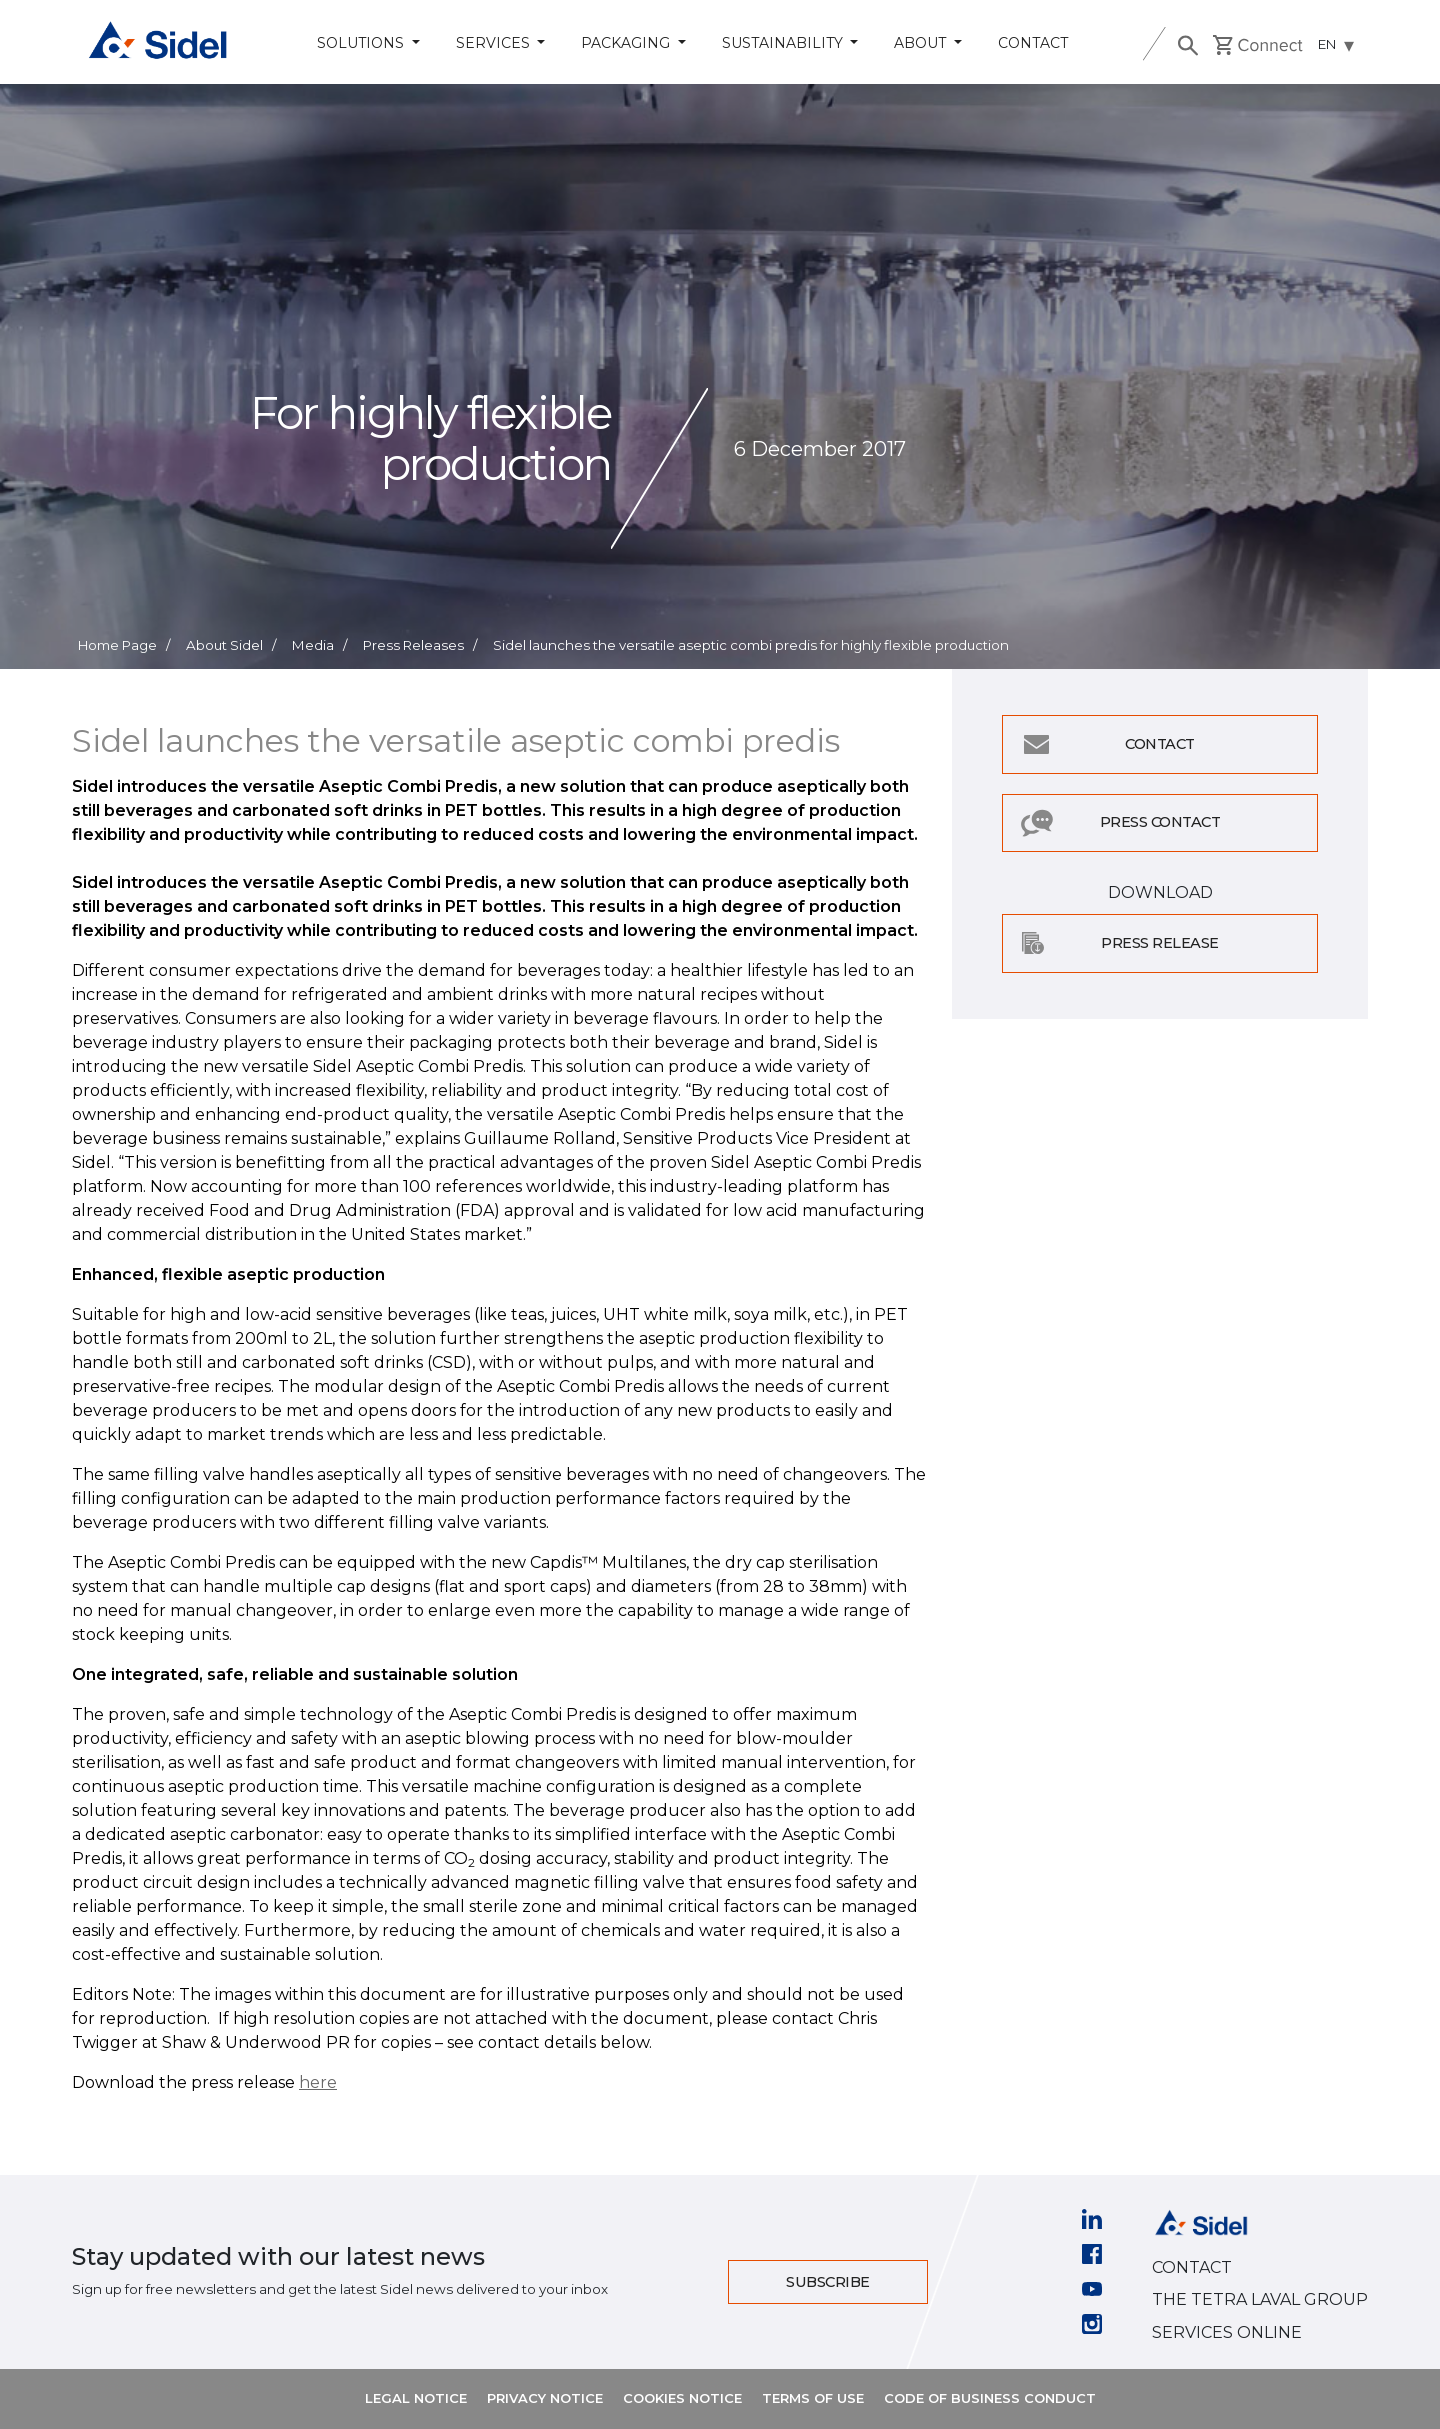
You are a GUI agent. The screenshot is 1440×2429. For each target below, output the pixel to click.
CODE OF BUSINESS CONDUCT (990, 2398)
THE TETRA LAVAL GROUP (1260, 2299)
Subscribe (828, 2282)
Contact (1033, 43)
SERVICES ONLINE (1227, 2332)
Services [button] (495, 43)
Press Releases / (420, 645)
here (318, 2082)
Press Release (1160, 943)
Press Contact (1160, 822)
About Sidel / (231, 645)
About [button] (922, 43)
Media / (319, 645)
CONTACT (1192, 2267)
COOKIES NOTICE (682, 2398)
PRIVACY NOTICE (545, 2398)
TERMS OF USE (813, 2398)
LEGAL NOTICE (416, 2398)
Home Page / (124, 645)
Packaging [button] (627, 43)
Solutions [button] (362, 43)
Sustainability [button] (784, 43)
